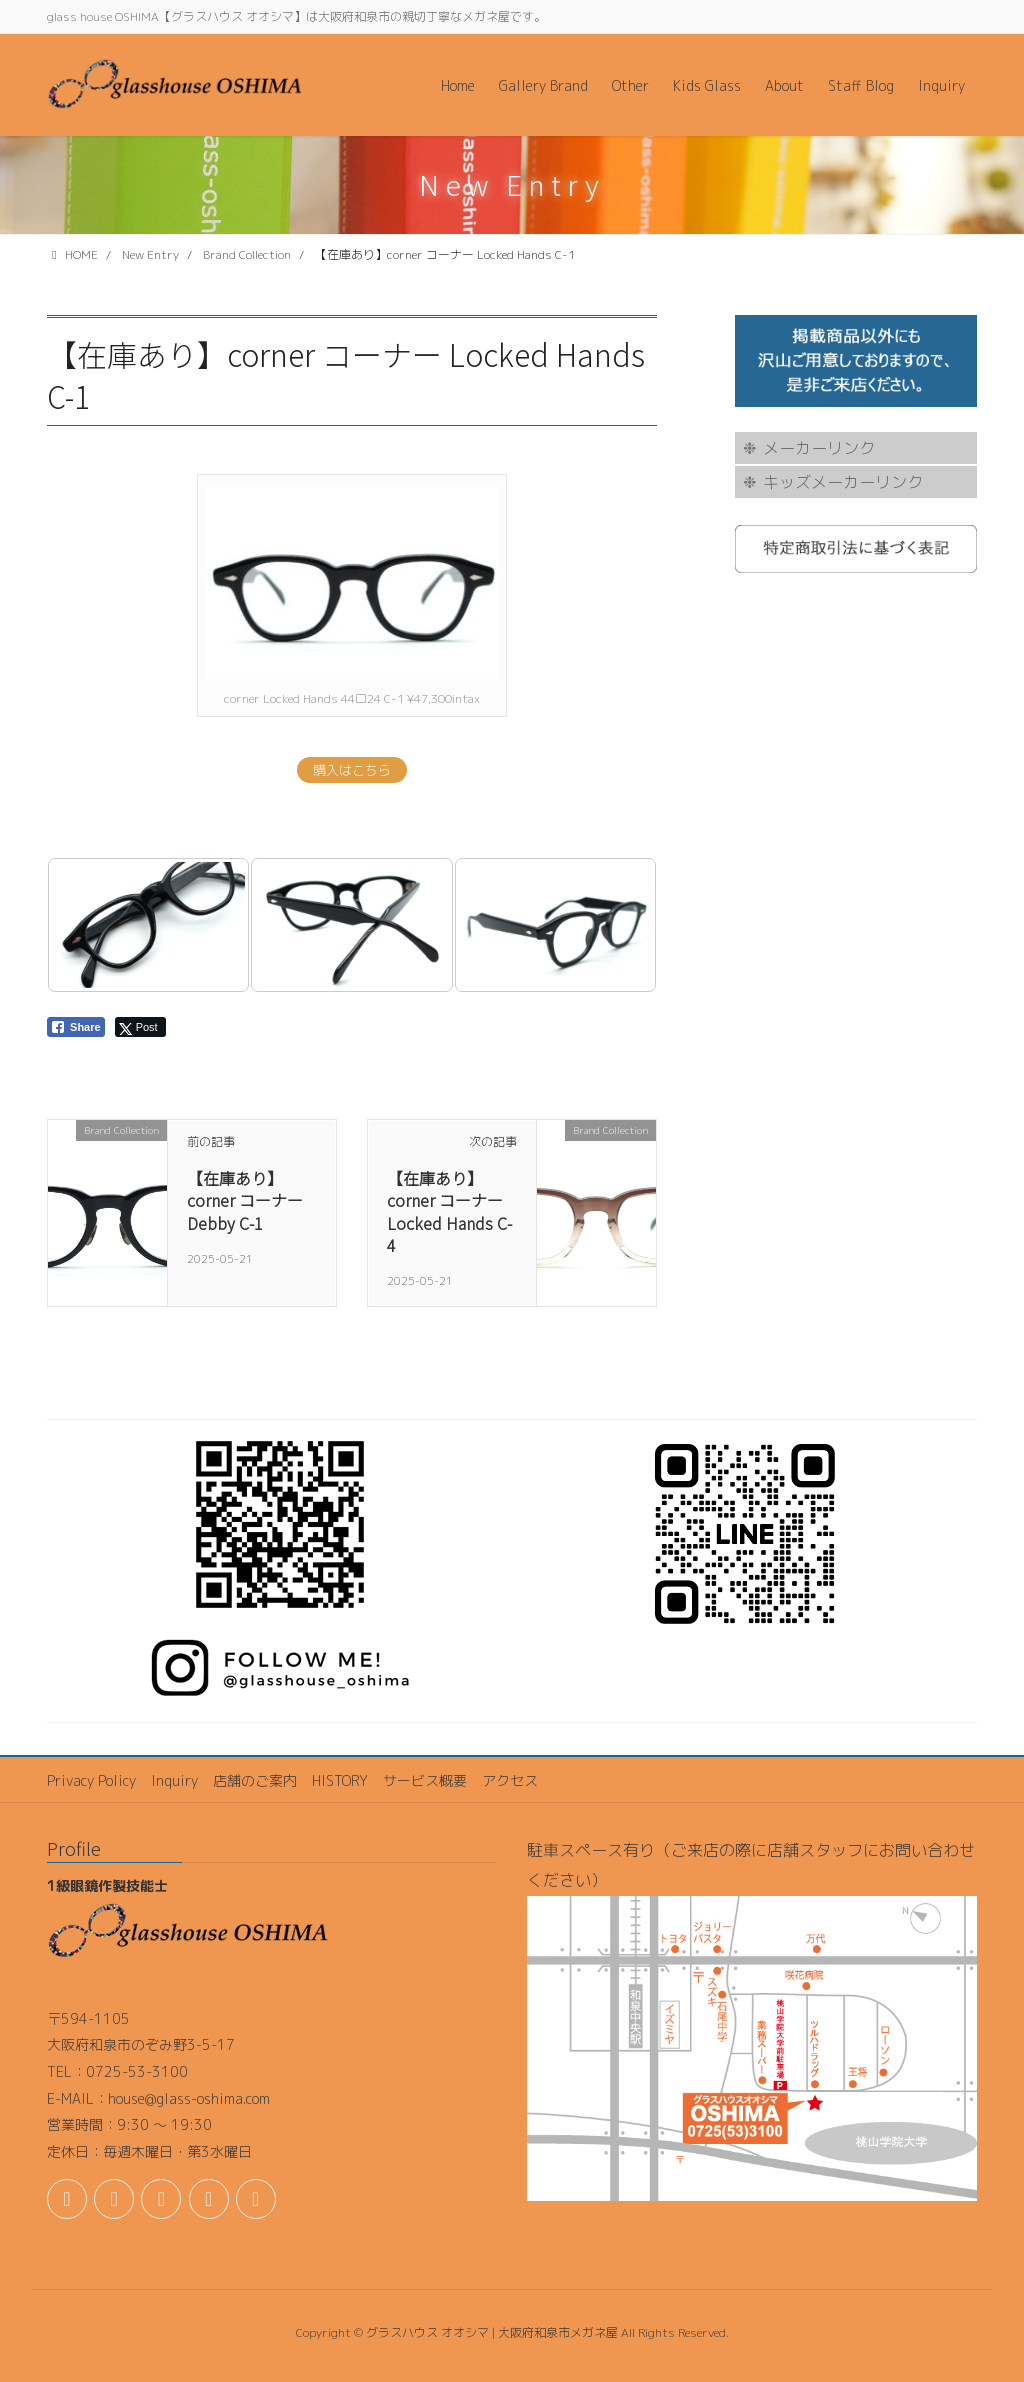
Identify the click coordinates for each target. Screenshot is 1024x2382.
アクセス (510, 1780)
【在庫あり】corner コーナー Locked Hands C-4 (449, 1211)
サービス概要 (425, 1780)
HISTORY (340, 1780)
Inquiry (174, 1780)
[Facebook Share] (76, 1027)
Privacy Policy (91, 1780)
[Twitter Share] (140, 1027)
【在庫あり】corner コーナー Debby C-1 (245, 1200)
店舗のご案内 (255, 1780)
